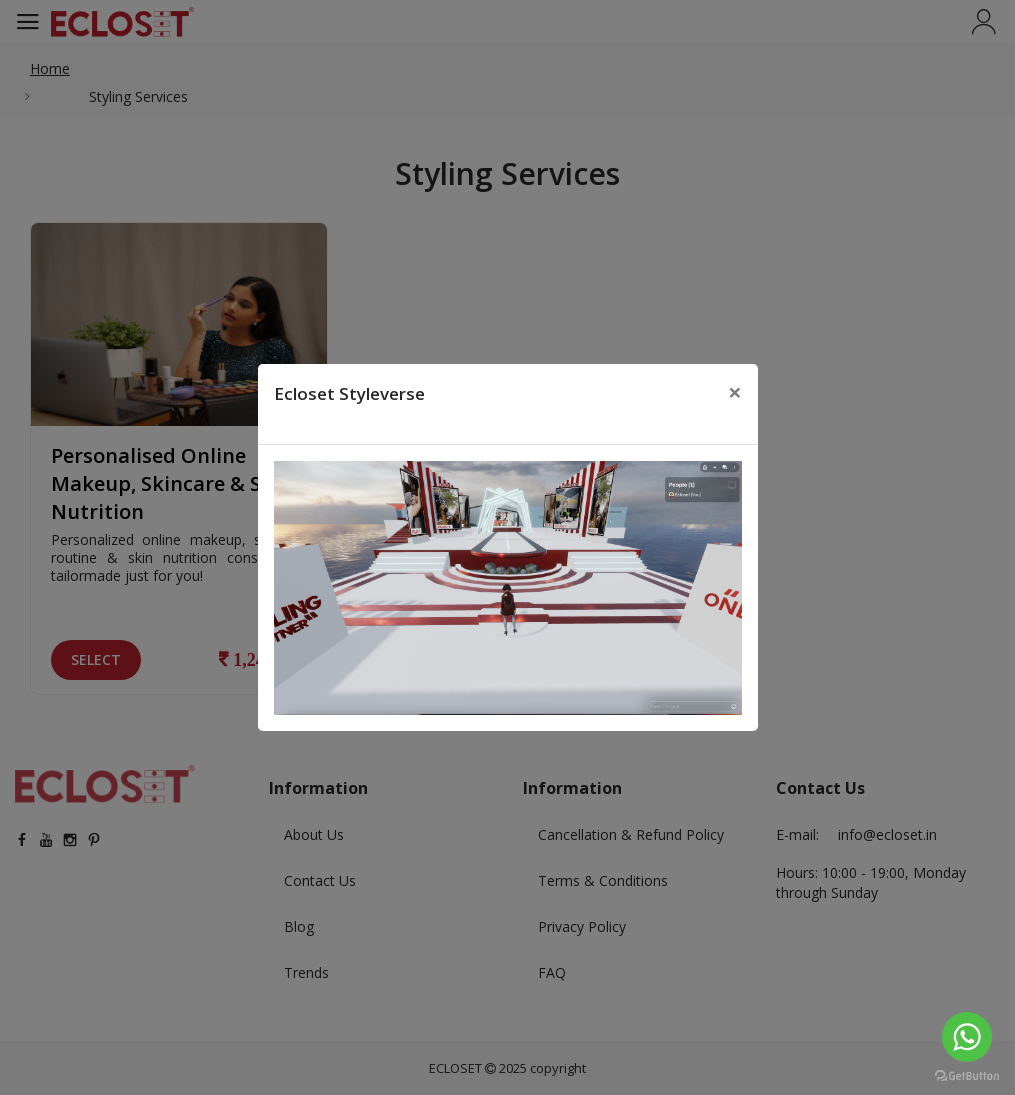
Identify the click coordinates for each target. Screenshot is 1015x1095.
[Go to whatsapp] (967, 1037)
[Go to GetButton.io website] (967, 1075)
